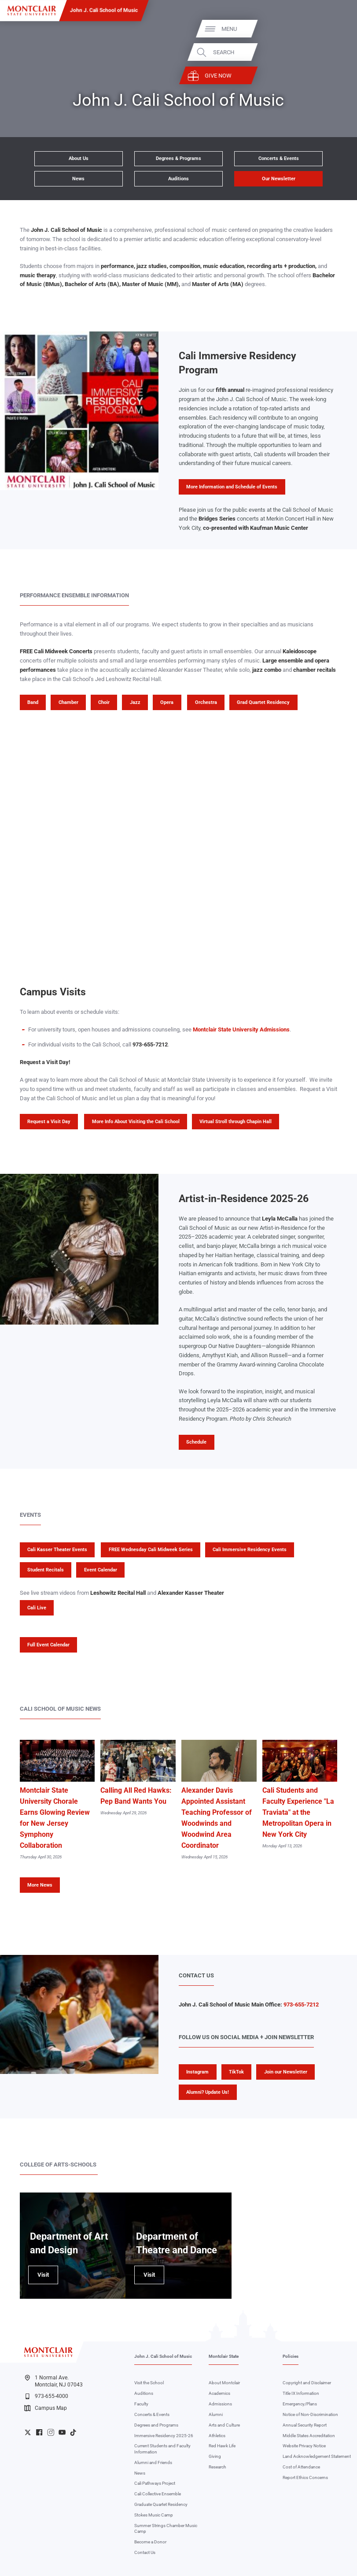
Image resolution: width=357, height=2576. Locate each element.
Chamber (68, 702)
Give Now (324, 75)
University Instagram (50, 2432)
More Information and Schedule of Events (231, 487)
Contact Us (144, 2552)
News (78, 179)
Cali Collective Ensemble (157, 2494)
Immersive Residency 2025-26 (163, 2435)
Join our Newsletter (285, 2072)
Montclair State (224, 2356)
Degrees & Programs (178, 158)
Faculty (141, 2404)
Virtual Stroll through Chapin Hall (235, 1121)
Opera (166, 702)
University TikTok (73, 2432)
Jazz (135, 702)
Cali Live (36, 1608)
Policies (290, 2356)
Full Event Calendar (48, 1645)
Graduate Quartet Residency (161, 2504)
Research (217, 2467)
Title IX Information (301, 2393)
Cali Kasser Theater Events (57, 1549)
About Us (78, 158)
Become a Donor (150, 2542)
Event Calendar (100, 1570)
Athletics (217, 2435)
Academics (219, 2393)
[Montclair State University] (31, 10)
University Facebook (39, 2432)
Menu (335, 28)
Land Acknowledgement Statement (317, 2456)
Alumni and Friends (153, 2462)
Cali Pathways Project (154, 2483)
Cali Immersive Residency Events (250, 1549)
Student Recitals (45, 1570)
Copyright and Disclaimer (307, 2383)
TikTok (236, 2072)
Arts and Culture (224, 2425)
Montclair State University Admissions (241, 1029)
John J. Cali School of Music (104, 10)
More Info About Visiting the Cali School (136, 1121)
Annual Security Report (305, 2425)
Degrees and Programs (156, 2425)
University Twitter (27, 2432)
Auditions (178, 179)
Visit (38, 2277)
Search (329, 52)
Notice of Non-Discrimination (310, 2414)
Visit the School (149, 2383)
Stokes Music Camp (153, 2515)
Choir (104, 702)
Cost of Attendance (301, 2467)
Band (32, 702)
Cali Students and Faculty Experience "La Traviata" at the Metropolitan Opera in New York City (298, 1813)
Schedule (196, 1442)
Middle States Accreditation (309, 2435)
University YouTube (62, 2432)
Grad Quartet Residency (263, 702)
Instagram (197, 2072)
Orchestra (206, 702)
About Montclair (224, 2383)
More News (39, 1885)
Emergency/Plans (300, 2404)
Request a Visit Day (48, 1121)
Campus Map (45, 2408)
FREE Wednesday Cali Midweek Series (151, 1549)
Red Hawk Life (222, 2446)
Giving (215, 2456)
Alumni (216, 2414)
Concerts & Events (278, 158)
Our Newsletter (278, 179)
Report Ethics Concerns (305, 2477)
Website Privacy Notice (304, 2446)
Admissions (220, 2404)
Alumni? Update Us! (207, 2092)
